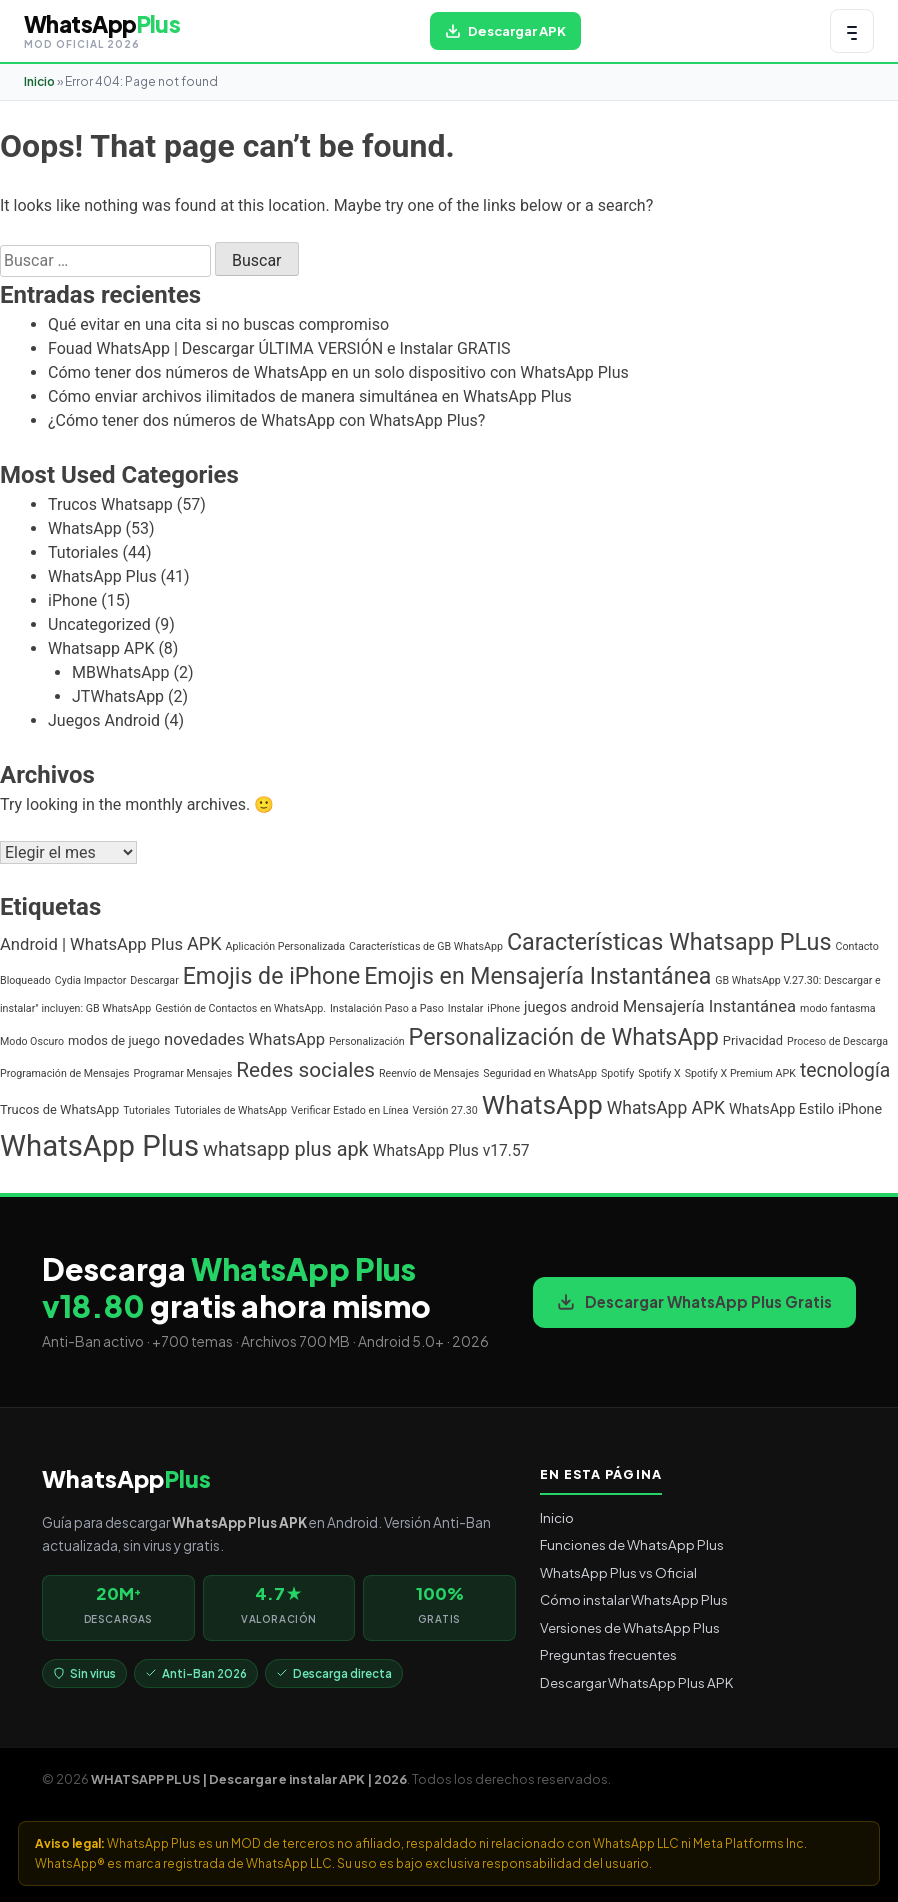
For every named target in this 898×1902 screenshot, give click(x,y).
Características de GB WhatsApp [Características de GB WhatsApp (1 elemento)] (426, 946)
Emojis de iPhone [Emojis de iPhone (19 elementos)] (272, 976)
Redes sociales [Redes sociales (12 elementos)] (305, 1070)
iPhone (72, 600)
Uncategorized (99, 624)
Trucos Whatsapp (110, 504)
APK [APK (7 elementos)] (204, 943)
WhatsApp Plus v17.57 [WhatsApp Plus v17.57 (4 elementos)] (451, 1150)
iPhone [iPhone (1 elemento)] (503, 1008)
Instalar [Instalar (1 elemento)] (466, 1008)
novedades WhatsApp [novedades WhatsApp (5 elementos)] (244, 1039)
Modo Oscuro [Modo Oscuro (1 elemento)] (32, 1041)
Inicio (39, 81)
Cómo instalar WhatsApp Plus (634, 1599)
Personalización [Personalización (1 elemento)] (367, 1041)
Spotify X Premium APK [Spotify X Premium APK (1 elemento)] (740, 1073)
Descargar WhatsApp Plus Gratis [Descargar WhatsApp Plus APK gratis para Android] (694, 1301)
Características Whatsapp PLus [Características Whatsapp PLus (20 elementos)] (669, 942)
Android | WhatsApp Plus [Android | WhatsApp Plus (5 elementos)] (91, 944)
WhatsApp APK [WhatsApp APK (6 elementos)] (666, 1108)
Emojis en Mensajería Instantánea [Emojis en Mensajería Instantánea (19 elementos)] (537, 976)
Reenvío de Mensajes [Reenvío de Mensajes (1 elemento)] (429, 1073)
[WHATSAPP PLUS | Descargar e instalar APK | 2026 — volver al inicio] (102, 31)
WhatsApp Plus (102, 576)
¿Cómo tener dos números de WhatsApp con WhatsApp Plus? (266, 420)
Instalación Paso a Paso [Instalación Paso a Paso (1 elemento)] (387, 1008)
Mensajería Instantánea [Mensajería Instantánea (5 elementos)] (709, 1006)
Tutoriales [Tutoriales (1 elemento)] (146, 1110)
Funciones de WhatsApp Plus (632, 1544)
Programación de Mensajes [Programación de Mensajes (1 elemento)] (65, 1073)
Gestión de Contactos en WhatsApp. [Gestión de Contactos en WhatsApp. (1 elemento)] (240, 1008)
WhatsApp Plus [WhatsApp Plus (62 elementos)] (99, 1146)
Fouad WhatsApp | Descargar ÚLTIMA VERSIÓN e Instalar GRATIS (279, 348)
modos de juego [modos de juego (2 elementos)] (114, 1040)
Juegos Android (104, 720)
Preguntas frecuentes (608, 1654)
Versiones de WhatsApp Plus (630, 1627)
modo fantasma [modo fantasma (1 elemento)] (837, 1008)
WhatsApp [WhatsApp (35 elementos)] (542, 1105)
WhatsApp (85, 528)
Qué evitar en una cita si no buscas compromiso (218, 324)
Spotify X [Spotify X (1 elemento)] (659, 1073)
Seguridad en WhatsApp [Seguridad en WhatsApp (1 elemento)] (540, 1073)
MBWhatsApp (121, 672)
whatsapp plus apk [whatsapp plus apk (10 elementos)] (286, 1149)
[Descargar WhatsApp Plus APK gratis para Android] (505, 31)
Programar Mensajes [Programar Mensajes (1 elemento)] (183, 1073)
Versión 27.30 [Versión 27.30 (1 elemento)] (444, 1110)
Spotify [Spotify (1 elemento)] (617, 1073)
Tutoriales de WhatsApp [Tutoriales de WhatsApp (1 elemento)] (230, 1110)
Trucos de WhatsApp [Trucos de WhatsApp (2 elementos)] (59, 1109)
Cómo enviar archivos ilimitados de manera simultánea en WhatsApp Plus (310, 396)
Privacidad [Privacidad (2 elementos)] (753, 1040)
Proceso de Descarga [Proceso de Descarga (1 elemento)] (837, 1041)
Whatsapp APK (101, 648)
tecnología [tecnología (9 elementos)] (845, 1070)
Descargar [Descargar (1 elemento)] (154, 980)
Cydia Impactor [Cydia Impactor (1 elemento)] (91, 980)
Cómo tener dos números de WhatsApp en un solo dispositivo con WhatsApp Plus (338, 372)
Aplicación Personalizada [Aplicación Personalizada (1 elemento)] (286, 946)
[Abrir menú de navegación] (852, 31)
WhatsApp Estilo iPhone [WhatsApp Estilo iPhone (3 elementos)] (805, 1109)
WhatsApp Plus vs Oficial (618, 1572)
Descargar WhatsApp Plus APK (636, 1682)
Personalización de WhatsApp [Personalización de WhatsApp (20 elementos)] (564, 1037)
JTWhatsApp (118, 696)
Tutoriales (83, 552)
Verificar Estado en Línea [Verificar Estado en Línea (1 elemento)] (349, 1110)
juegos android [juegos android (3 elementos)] (571, 1007)
